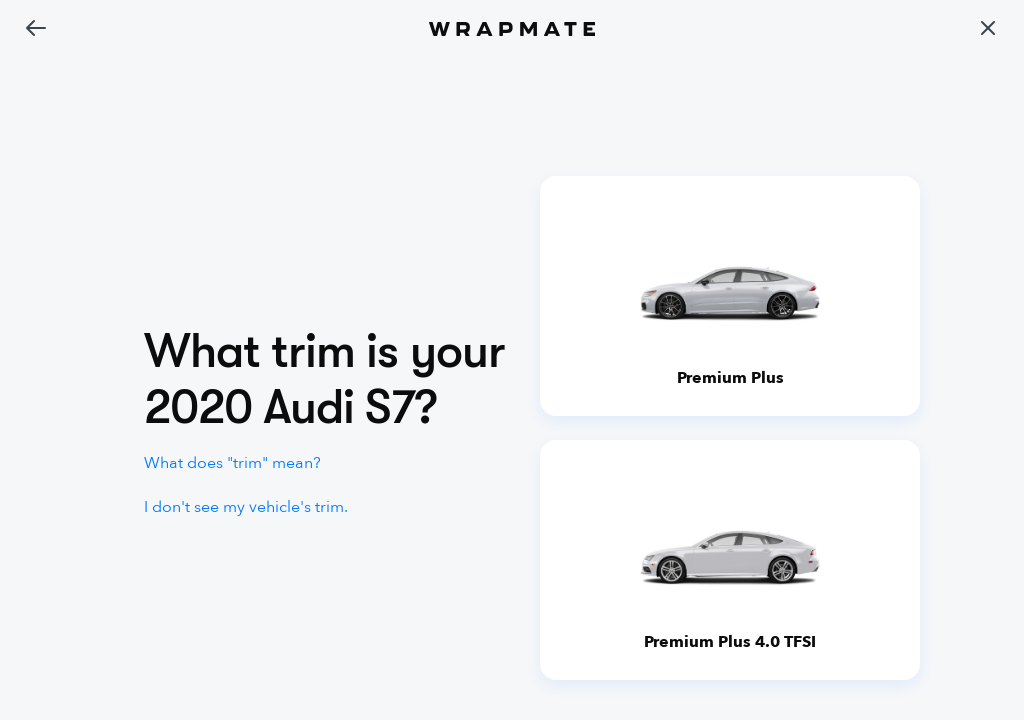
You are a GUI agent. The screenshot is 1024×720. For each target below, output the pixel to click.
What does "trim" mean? (232, 463)
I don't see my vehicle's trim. (246, 507)
